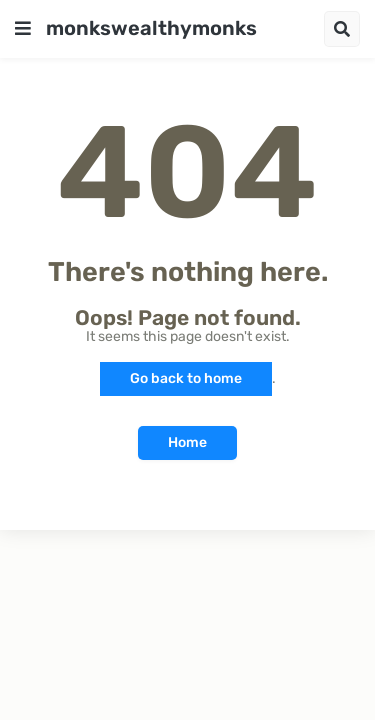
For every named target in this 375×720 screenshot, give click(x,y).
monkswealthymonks (151, 28)
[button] (23, 29)
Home (187, 442)
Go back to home (186, 378)
